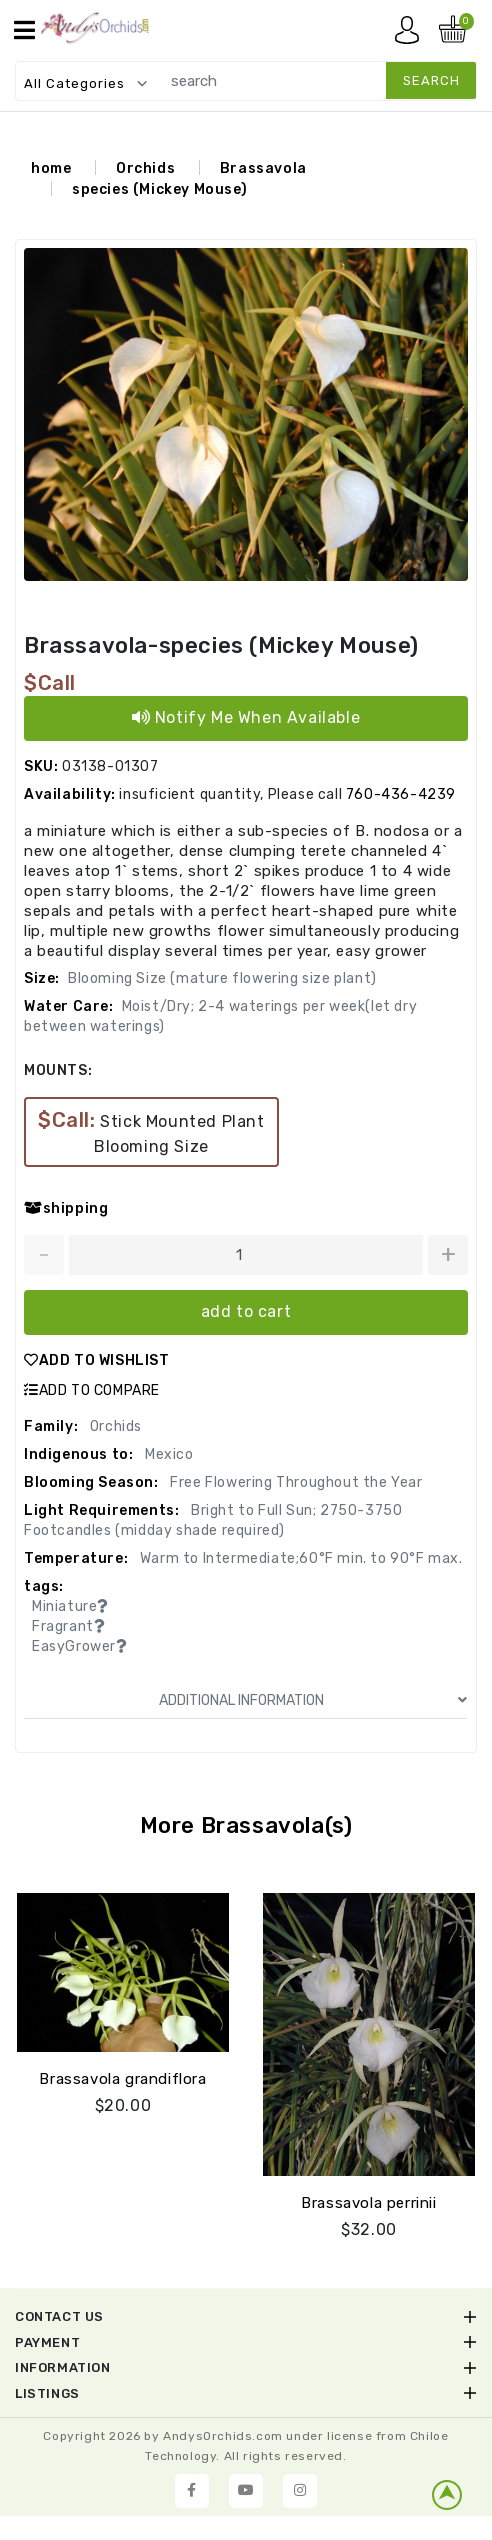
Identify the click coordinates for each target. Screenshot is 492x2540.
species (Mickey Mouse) (159, 190)
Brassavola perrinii (368, 2203)
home (51, 169)
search (431, 80)
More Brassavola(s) (246, 1825)
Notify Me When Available (246, 718)
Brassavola (263, 169)
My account (412, 35)
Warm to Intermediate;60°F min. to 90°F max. (299, 1559)
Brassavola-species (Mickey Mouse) (221, 646)
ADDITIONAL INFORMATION (313, 1701)
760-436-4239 (401, 795)
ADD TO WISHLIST (97, 1361)
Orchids (145, 169)
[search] (313, 80)
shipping (66, 1209)
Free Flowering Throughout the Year (295, 1483)
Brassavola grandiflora (122, 2079)
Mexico (167, 1455)
